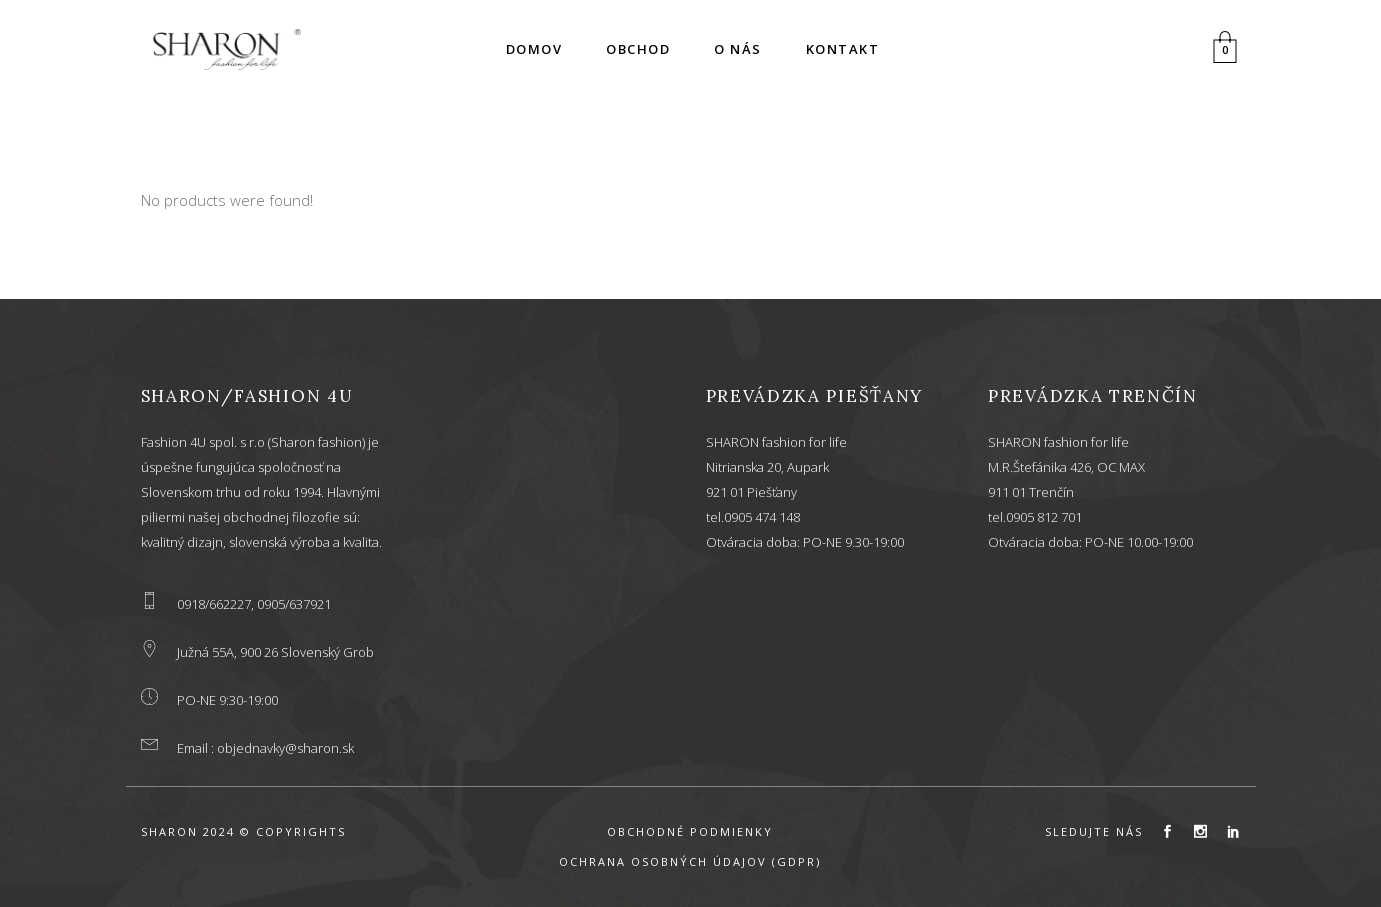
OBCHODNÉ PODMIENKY (690, 831)
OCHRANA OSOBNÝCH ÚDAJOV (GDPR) (690, 861)
